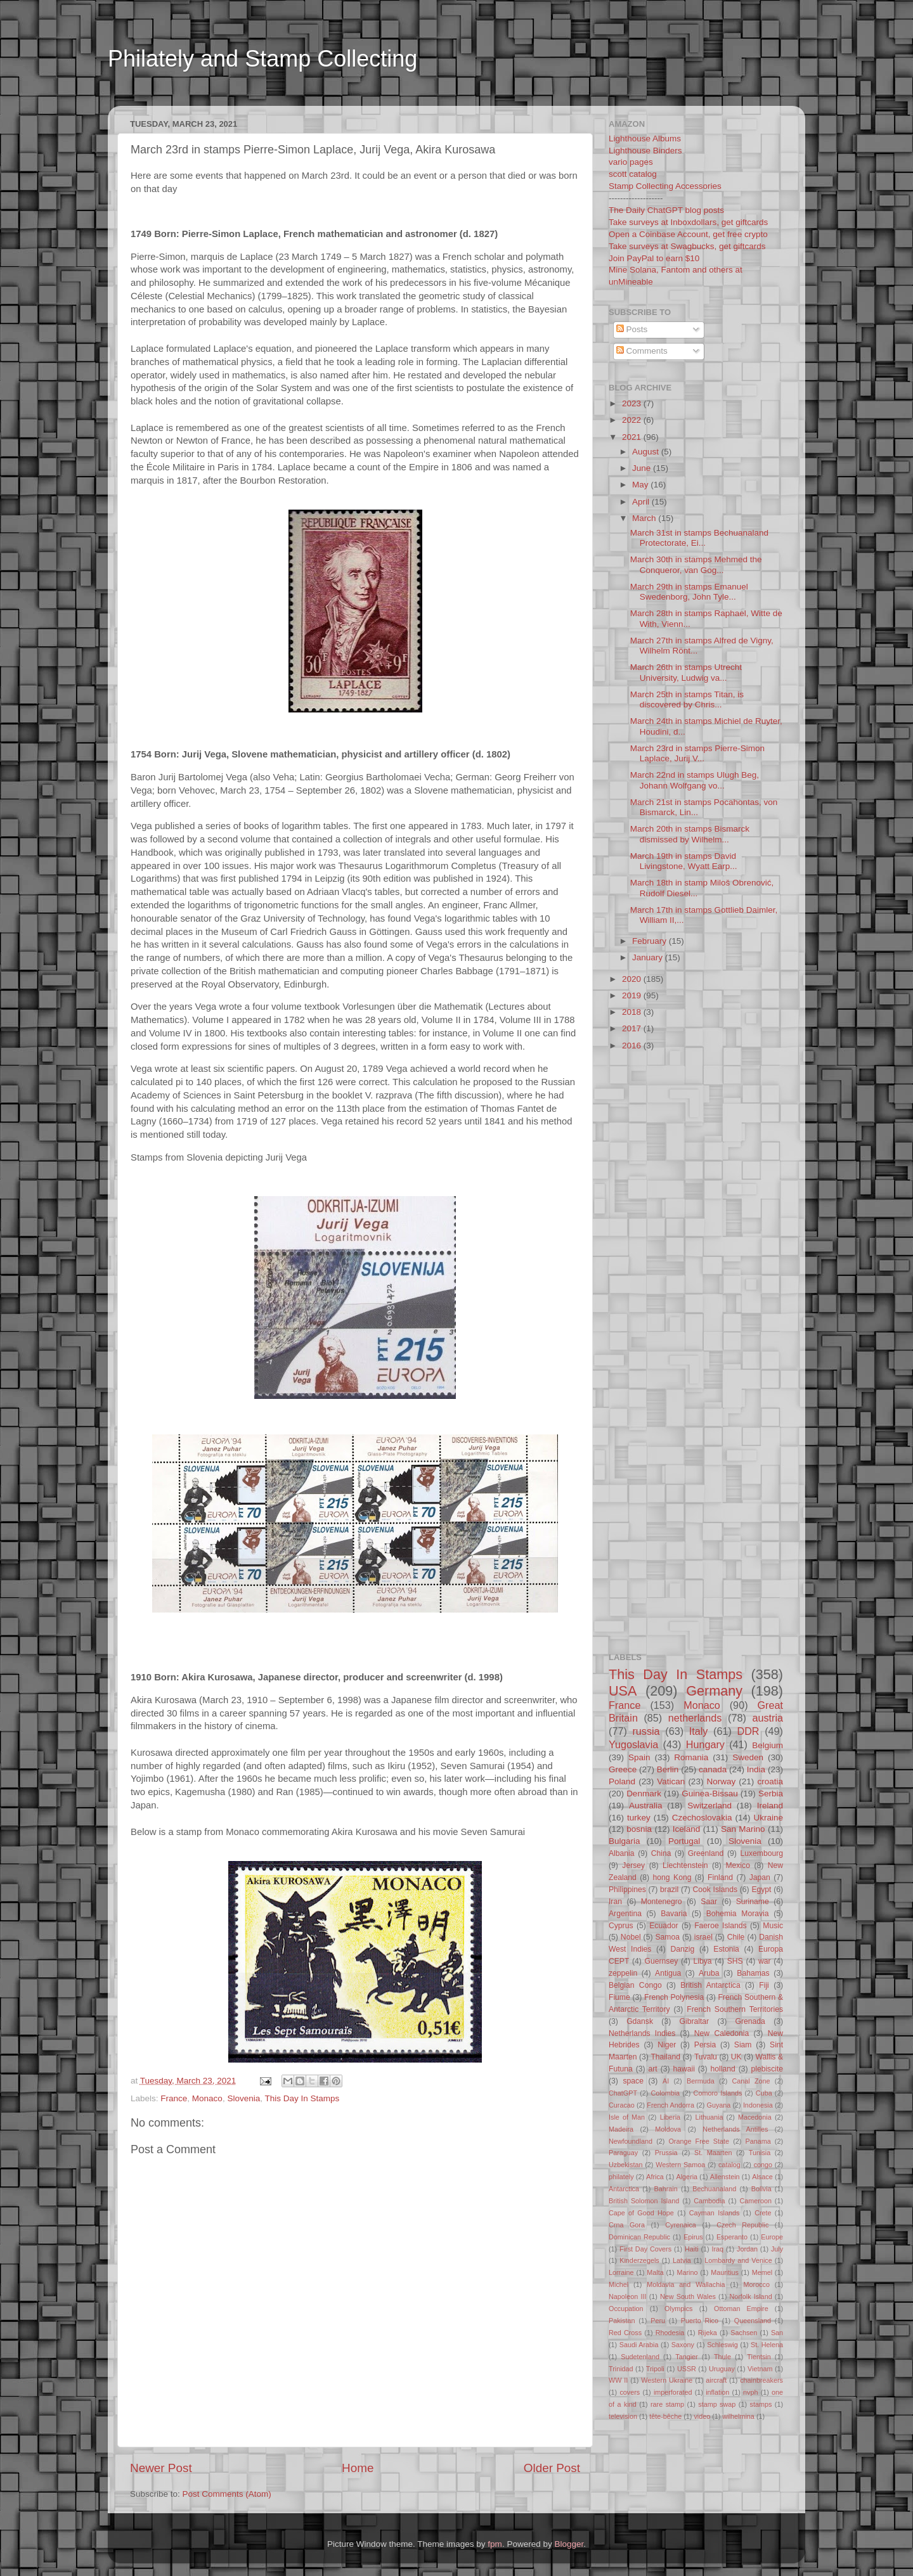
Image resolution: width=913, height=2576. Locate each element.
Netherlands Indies (642, 2033)
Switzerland (709, 1805)
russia (645, 1731)
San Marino (743, 1829)
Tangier (686, 2356)
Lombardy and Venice (738, 2260)
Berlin (668, 1769)
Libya (702, 1961)
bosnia (639, 1829)
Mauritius (725, 2272)
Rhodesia (670, 2332)
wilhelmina (738, 2416)
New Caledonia (721, 2033)
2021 (633, 437)
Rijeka (707, 2332)
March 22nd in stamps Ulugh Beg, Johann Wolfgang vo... (694, 780)
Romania (691, 1757)
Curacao (622, 2105)
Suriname (752, 1901)
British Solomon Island (644, 2201)
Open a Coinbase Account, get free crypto (688, 234)
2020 (633, 979)
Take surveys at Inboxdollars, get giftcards (688, 222)
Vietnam (760, 2369)
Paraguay (623, 2152)
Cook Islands (714, 1889)
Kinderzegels (639, 2260)
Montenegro (661, 1901)
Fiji (764, 1985)
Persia (705, 2044)
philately (621, 2176)
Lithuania (709, 2117)
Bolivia (761, 2189)
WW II (618, 2380)
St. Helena (767, 2344)
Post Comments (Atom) (227, 2494)
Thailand (665, 2056)
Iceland (687, 1829)
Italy (698, 1731)
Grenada (750, 2021)
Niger (666, 2044)
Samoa (667, 1937)
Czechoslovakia (702, 1817)
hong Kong (672, 1877)
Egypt (761, 1889)
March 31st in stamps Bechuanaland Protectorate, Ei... (699, 538)
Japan (759, 1877)
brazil (669, 1889)
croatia (770, 1781)
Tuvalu (705, 2056)
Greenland (706, 1853)
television (623, 2416)
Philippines (627, 1889)
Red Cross (625, 2332)
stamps (761, 2404)
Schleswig (722, 2344)
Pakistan (622, 2320)
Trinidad (621, 2369)
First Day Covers (645, 2249)
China (661, 1853)
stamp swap (716, 2404)
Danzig (683, 1949)
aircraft (716, 2380)
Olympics (678, 2308)
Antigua (668, 1973)
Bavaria (674, 1913)
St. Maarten (713, 2152)
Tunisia (759, 2152)
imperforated (673, 2392)
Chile (736, 1937)
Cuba (764, 2093)
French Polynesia (674, 1997)
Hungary (705, 1744)
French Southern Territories (735, 2009)
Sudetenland (640, 2356)
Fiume (619, 1997)
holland (723, 2068)
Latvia (682, 2260)
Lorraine (621, 2272)
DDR (748, 1731)
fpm (495, 2544)
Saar (709, 1901)
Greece (623, 1769)
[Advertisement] (351, 97)
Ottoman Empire (741, 2308)
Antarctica (624, 2189)
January (648, 957)
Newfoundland (630, 2141)
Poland (622, 1781)
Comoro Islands (718, 2093)
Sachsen (743, 2332)
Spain (639, 1757)
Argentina (625, 1913)
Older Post (552, 2468)
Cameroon (755, 2201)
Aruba (709, 1973)
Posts (632, 329)
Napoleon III (627, 2296)
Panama (758, 2141)
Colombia (665, 2093)
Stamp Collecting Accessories (665, 186)
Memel (762, 2272)
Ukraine (768, 1817)
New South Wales (688, 2296)
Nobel (631, 1937)
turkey (639, 1817)
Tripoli (655, 2369)
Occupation (626, 2308)
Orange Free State (698, 2141)
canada (713, 1769)
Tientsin (758, 2356)
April (642, 501)
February (650, 941)
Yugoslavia (633, 1744)
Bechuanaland (714, 2189)
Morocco (757, 2284)
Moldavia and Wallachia (686, 2284)
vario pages (631, 162)
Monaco (207, 2098)
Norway (720, 1781)
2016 (633, 1045)
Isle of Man (627, 2117)
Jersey (633, 1865)
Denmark (643, 1793)
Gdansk (639, 2021)
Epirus (693, 2237)
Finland (720, 1877)
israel (703, 1937)
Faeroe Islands (720, 1925)
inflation (717, 2392)
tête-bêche (665, 2416)
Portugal (684, 1841)
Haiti (692, 2249)
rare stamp (667, 2404)
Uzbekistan (625, 2164)
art (653, 2068)
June (642, 468)
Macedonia (755, 2117)
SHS (735, 1961)
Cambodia (709, 2201)
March (645, 518)
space (633, 2081)
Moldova (668, 2129)
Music (773, 1925)
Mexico (737, 1865)
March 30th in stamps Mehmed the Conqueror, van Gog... (696, 564)
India (756, 1769)
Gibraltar (694, 2021)
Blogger (568, 2544)
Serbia (770, 1793)
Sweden (747, 1757)
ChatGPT (623, 2093)
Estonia (726, 1949)
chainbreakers (761, 2380)
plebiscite (767, 2068)
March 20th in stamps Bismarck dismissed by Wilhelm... (689, 834)
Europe (772, 2237)
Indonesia (758, 2105)
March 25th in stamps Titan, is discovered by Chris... (687, 699)
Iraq (718, 2249)
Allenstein (725, 2176)
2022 (633, 420)
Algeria (687, 2176)
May (641, 484)
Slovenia (243, 2098)
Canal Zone (751, 2081)
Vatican (671, 1781)
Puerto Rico (699, 2320)
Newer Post (161, 2468)
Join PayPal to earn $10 (654, 258)
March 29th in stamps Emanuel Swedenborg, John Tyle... (689, 592)
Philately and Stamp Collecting (262, 59)
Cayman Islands (714, 2213)
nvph (750, 2392)
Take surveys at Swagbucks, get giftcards (687, 246)
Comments (642, 351)
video (702, 2416)
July (777, 2249)
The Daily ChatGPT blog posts (666, 210)
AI (666, 2081)
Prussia (666, 2152)
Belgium (767, 1745)
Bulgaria (624, 1841)
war (764, 1961)
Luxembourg (762, 1853)
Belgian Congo (635, 1985)
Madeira (621, 2129)
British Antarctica (710, 1985)
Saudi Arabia (639, 2344)
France (173, 2098)
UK (736, 2056)
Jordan (747, 2249)
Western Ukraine (666, 2380)
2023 (633, 403)
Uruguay (722, 2369)
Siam (743, 2044)
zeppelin (623, 1973)
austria (767, 1717)
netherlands (695, 1717)
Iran (615, 1901)
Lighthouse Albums (645, 138)
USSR (686, 2369)
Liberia (670, 2117)
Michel (618, 2284)
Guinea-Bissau (710, 1793)
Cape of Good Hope (641, 2213)
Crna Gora (627, 2225)
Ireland (770, 1805)
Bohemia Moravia (737, 1913)
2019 (633, 995)
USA (623, 1691)
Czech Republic (742, 2225)
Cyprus (621, 1925)
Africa (655, 2176)
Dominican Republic (639, 2237)
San (777, 2332)
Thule (722, 2356)
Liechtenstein (685, 1865)
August (646, 451)
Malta (655, 2272)
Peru (658, 2320)
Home (357, 2468)
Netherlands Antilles (735, 2129)
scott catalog (633, 174)
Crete (762, 2213)
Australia (646, 1805)
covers (629, 2392)
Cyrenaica (680, 2225)
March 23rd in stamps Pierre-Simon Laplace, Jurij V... (697, 753)
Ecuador (663, 1925)
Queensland (752, 2320)
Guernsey (661, 1961)
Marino (687, 2272)
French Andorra (670, 2105)
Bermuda (701, 2081)
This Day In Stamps (301, 2098)
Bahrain (666, 2189)
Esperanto (732, 2237)
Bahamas (753, 1973)
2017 (633, 1028)
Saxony (682, 2344)
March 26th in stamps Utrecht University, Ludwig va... (686, 672)
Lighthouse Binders (645, 150)
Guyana (719, 2105)
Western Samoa (680, 2164)
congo (763, 2164)
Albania (622, 1853)
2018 (633, 1012)
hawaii (683, 2068)
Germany (714, 1691)
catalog (729, 2164)
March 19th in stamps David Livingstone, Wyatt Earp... (683, 861)
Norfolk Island (750, 2296)
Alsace (762, 2176)
